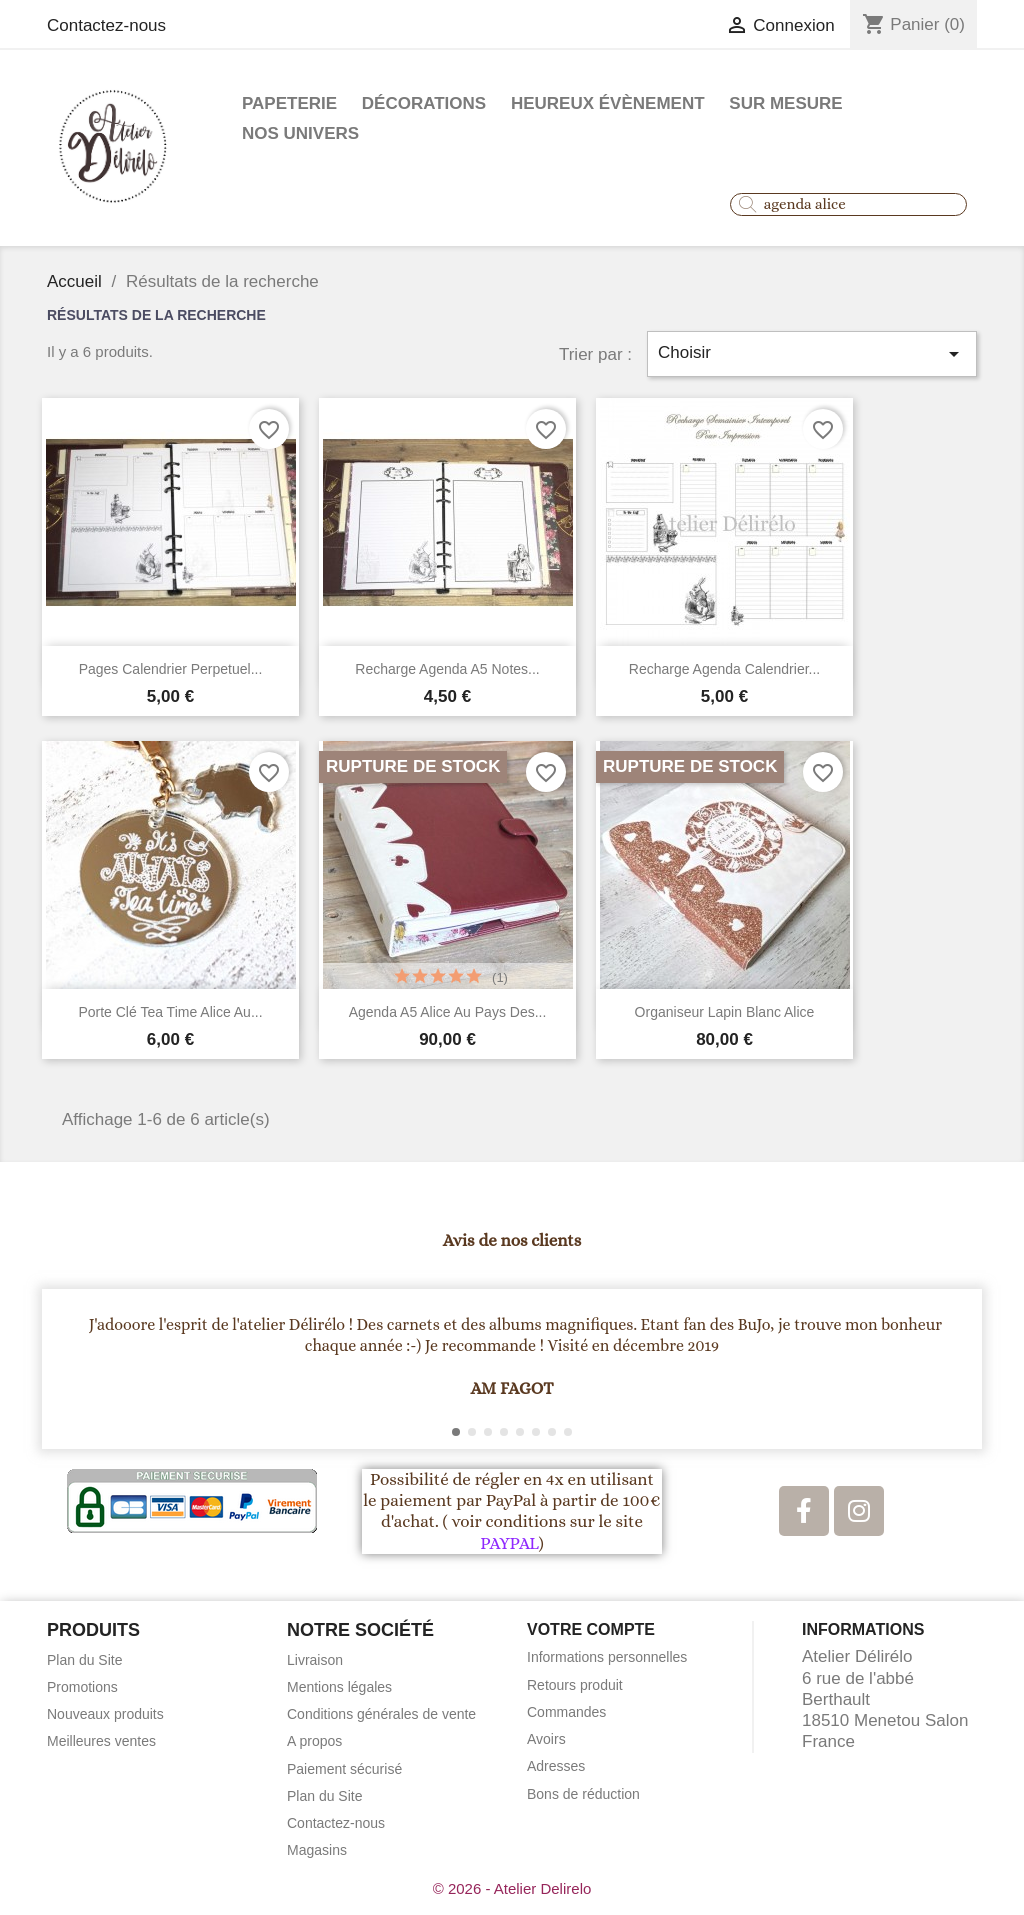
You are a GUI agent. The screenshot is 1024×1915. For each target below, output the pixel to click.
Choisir (812, 354)
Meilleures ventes (101, 1741)
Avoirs (546, 1739)
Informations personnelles (607, 1657)
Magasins (317, 1850)
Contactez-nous (106, 25)
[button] (66, 1368)
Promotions (82, 1687)
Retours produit (575, 1685)
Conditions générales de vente (381, 1714)
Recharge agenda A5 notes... (447, 669)
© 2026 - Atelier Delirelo (512, 1888)
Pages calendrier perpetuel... (171, 669)
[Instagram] (859, 1511)
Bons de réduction (583, 1794)
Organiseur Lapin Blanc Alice (725, 1012)
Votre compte (591, 1629)
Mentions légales (339, 1687)
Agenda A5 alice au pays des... (448, 1012)
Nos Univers (300, 133)
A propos (314, 1741)
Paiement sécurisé (344, 1769)
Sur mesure (785, 103)
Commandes (566, 1712)
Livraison (315, 1660)
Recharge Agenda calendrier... (724, 669)
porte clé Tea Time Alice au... (170, 1012)
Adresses (556, 1766)
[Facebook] (804, 1511)
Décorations (424, 103)
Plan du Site (85, 1660)
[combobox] (848, 204)
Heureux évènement (608, 103)
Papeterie (289, 103)
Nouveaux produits (105, 1714)
